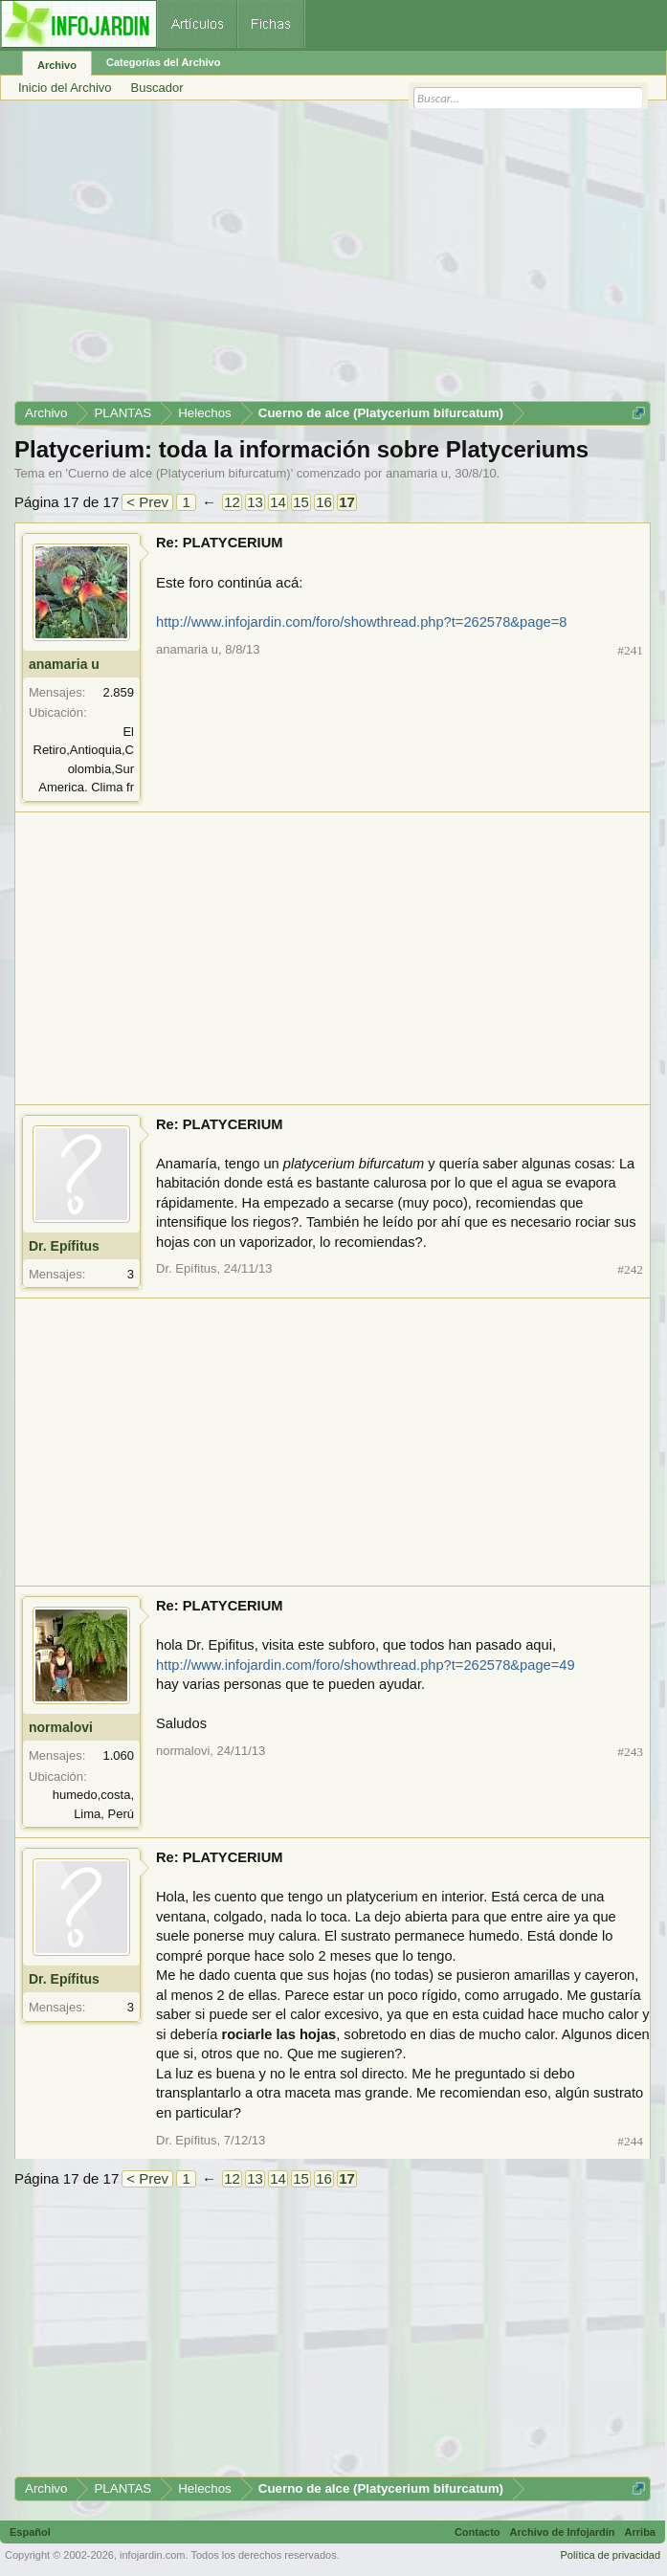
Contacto (477, 2532)
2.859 (118, 692)
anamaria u (417, 473)
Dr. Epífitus (64, 1246)
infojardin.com (152, 2555)
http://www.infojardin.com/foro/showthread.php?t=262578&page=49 (365, 1665)
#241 (630, 650)
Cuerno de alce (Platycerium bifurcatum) (179, 473)
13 (255, 502)
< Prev (147, 502)
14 (278, 502)
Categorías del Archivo (163, 62)
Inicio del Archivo (65, 87)
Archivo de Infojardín (562, 2532)
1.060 (118, 1755)
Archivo (57, 65)
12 (232, 502)
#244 (630, 2141)
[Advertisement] (332, 257)
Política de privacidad (610, 2555)
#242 (630, 1269)
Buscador (157, 87)
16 (324, 502)
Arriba (640, 2532)
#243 (630, 1751)
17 (347, 502)
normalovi (61, 1727)
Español (30, 2532)
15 (301, 502)
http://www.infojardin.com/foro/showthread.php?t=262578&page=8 (361, 622)
